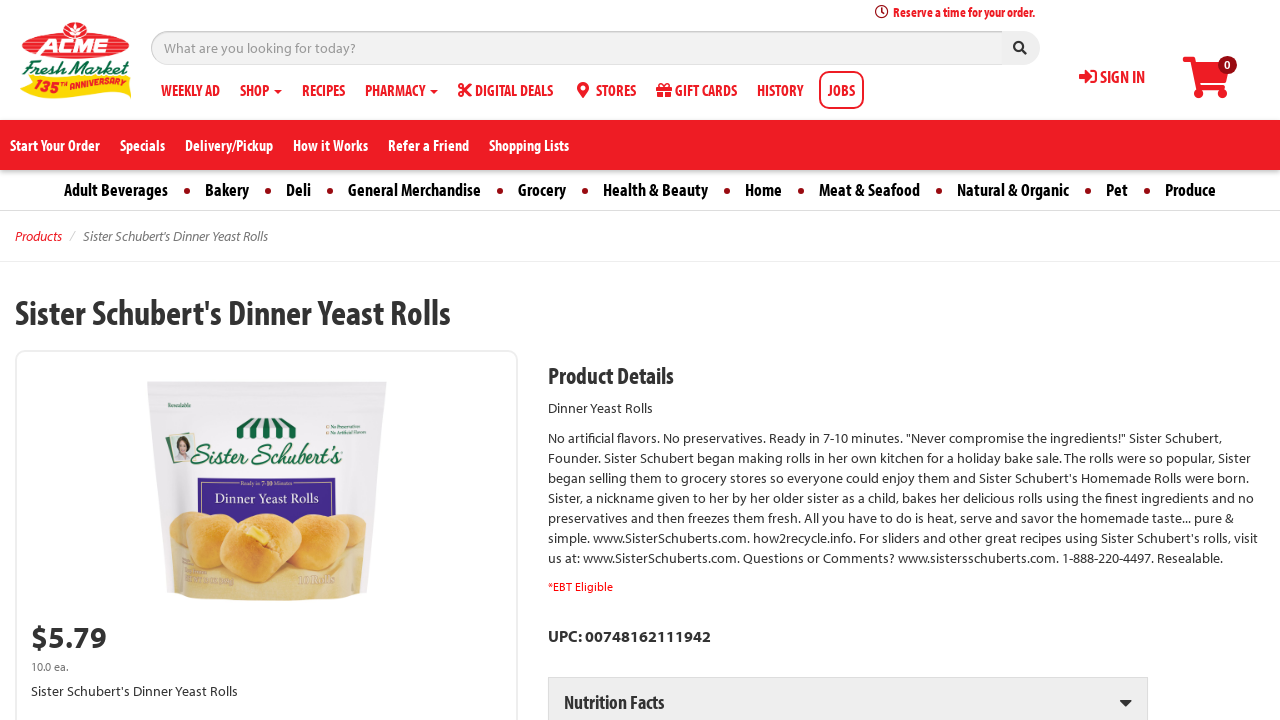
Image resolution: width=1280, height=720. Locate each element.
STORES (604, 90)
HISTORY (780, 90)
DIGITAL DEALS (505, 90)
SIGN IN (1112, 76)
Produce (1190, 189)
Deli (298, 189)
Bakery (227, 189)
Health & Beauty (655, 189)
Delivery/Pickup (229, 145)
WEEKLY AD (190, 90)
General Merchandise (414, 189)
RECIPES (323, 90)
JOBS (841, 90)
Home (763, 189)
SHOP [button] (261, 90)
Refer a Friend (428, 145)
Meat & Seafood (869, 189)
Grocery (542, 189)
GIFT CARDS (696, 90)
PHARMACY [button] (401, 90)
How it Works (330, 145)
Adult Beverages (116, 189)
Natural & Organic (1013, 189)
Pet (1117, 189)
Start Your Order (55, 145)
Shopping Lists (529, 145)
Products (38, 236)
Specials (142, 145)
